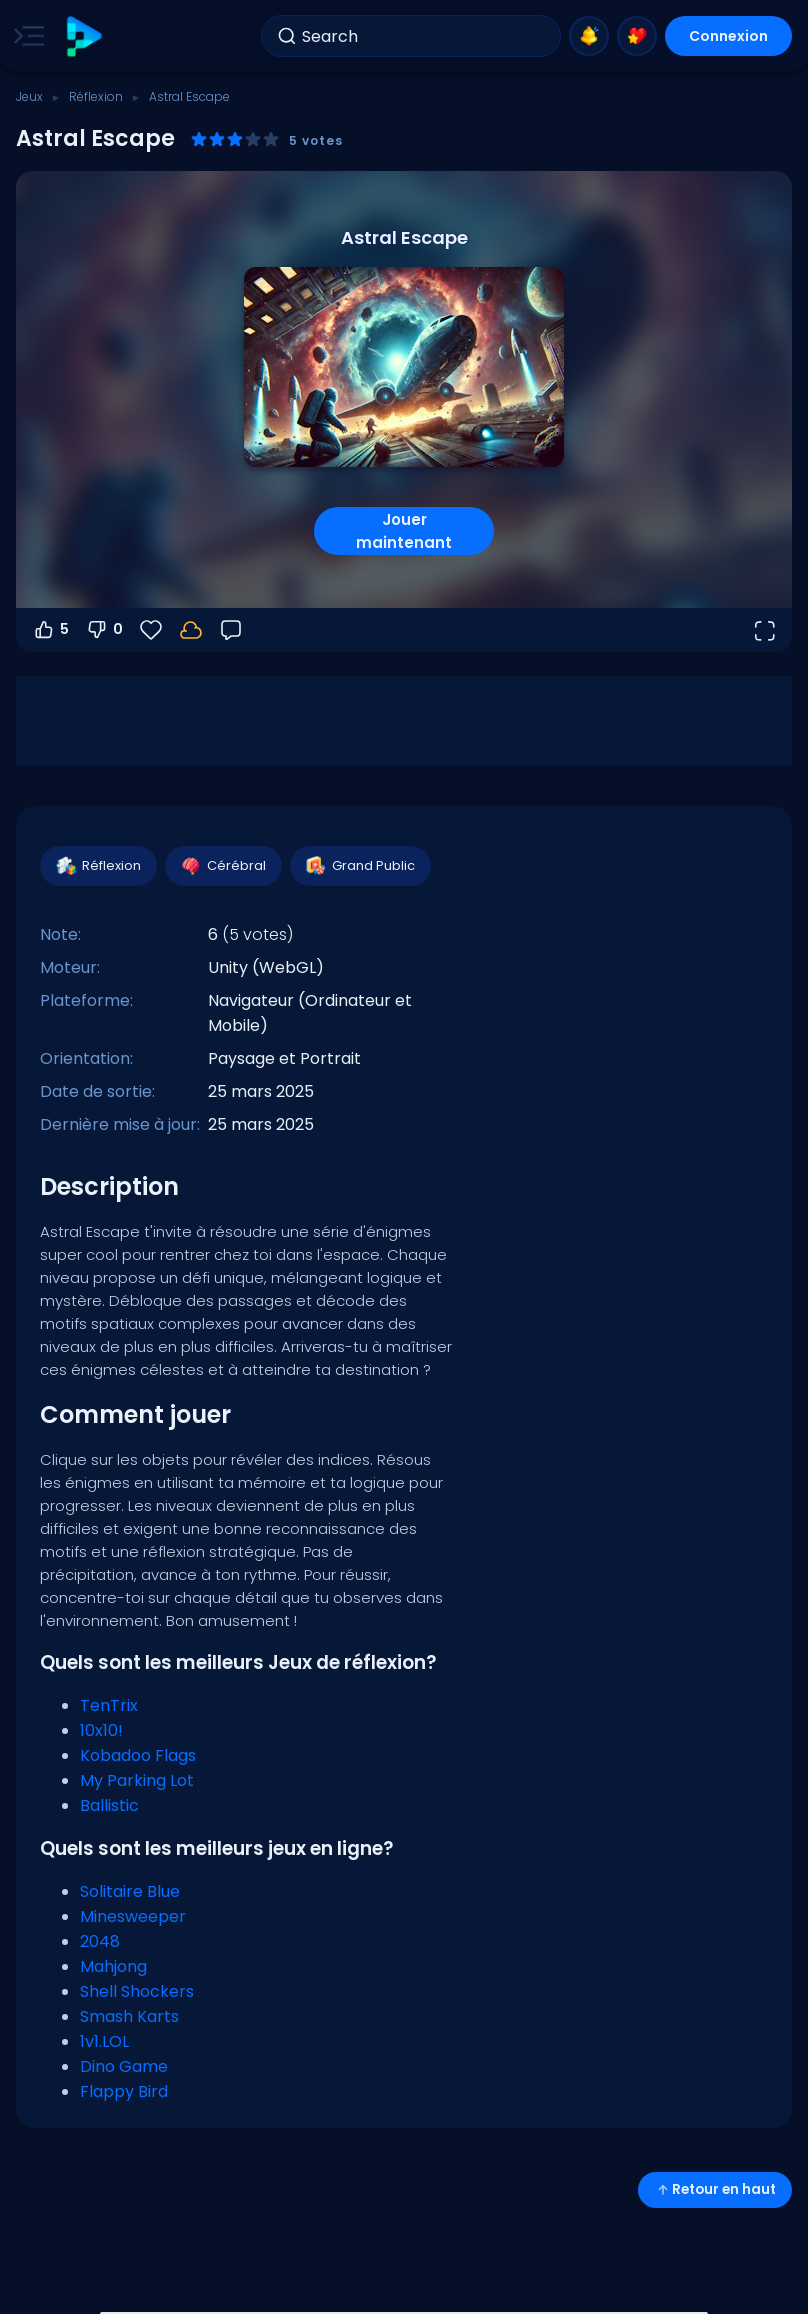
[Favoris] (151, 630)
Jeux (29, 96)
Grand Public (359, 866)
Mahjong (113, 1966)
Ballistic (109, 1805)
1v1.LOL (104, 2041)
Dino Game (124, 2066)
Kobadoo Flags (138, 1755)
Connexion (728, 36)
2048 (100, 1941)
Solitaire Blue (130, 1891)
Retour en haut (715, 2189)
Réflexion (96, 96)
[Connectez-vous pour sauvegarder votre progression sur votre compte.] (191, 630)
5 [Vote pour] (50, 630)
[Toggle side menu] (25, 36)
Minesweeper (133, 1916)
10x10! (101, 1730)
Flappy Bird (124, 2091)
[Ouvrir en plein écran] (764, 630)
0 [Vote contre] (104, 630)
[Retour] (231, 630)
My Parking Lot (137, 1780)
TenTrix (109, 1705)
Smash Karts (129, 2016)
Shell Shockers (137, 1991)
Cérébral (222, 866)
